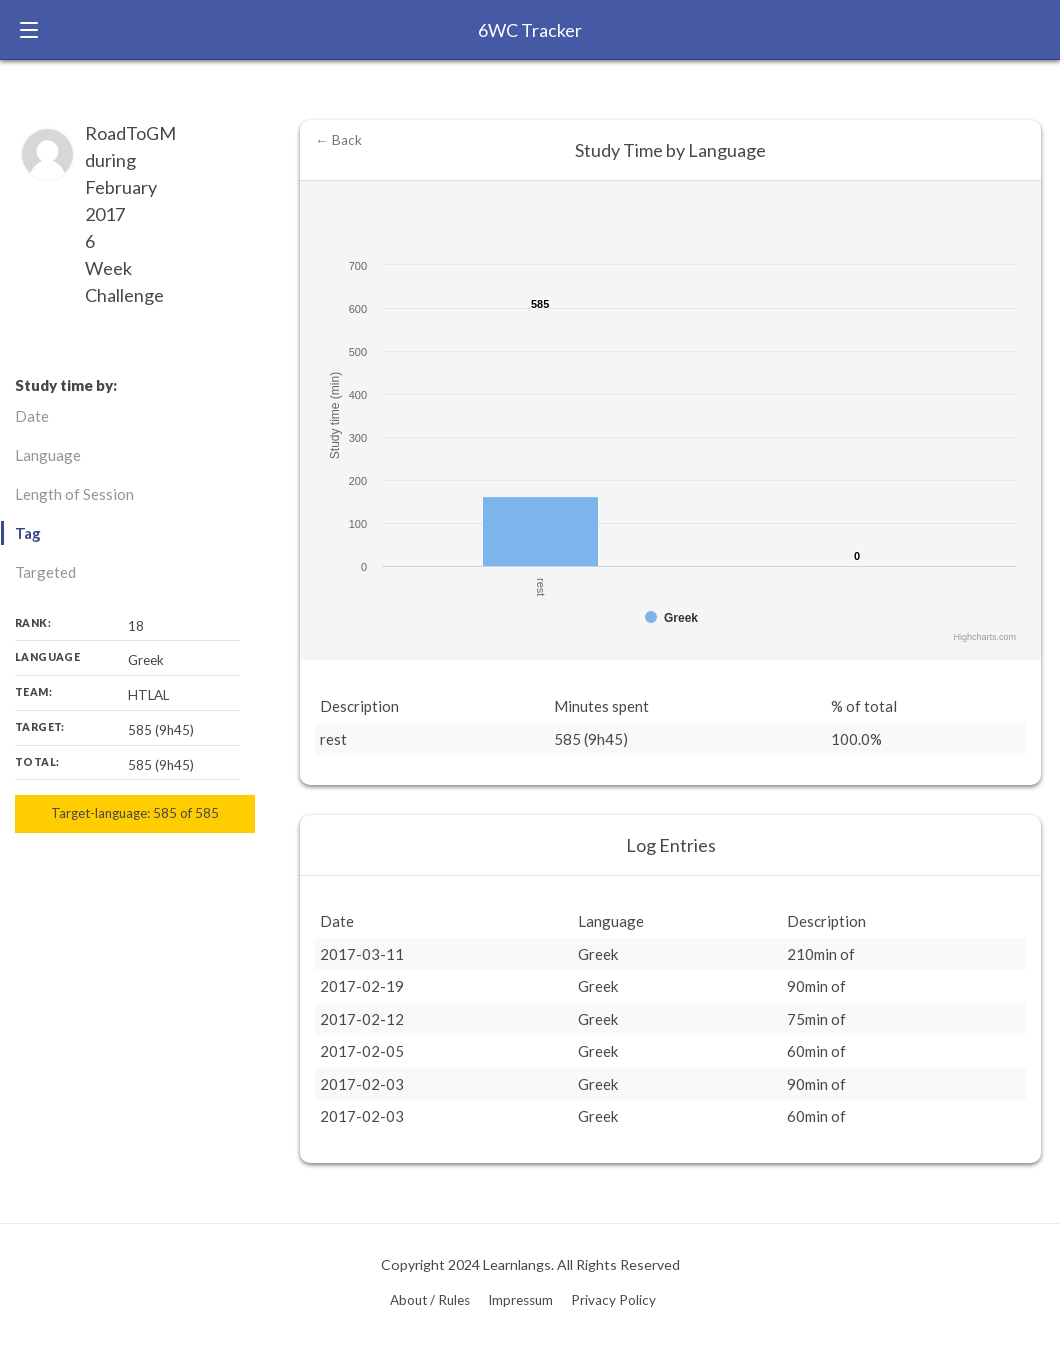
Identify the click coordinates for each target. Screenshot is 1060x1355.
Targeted (45, 572)
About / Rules (430, 1300)
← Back (338, 140)
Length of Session (74, 494)
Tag (28, 533)
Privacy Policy (613, 1300)
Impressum (520, 1300)
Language (48, 455)
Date (32, 416)
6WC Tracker (530, 30)
